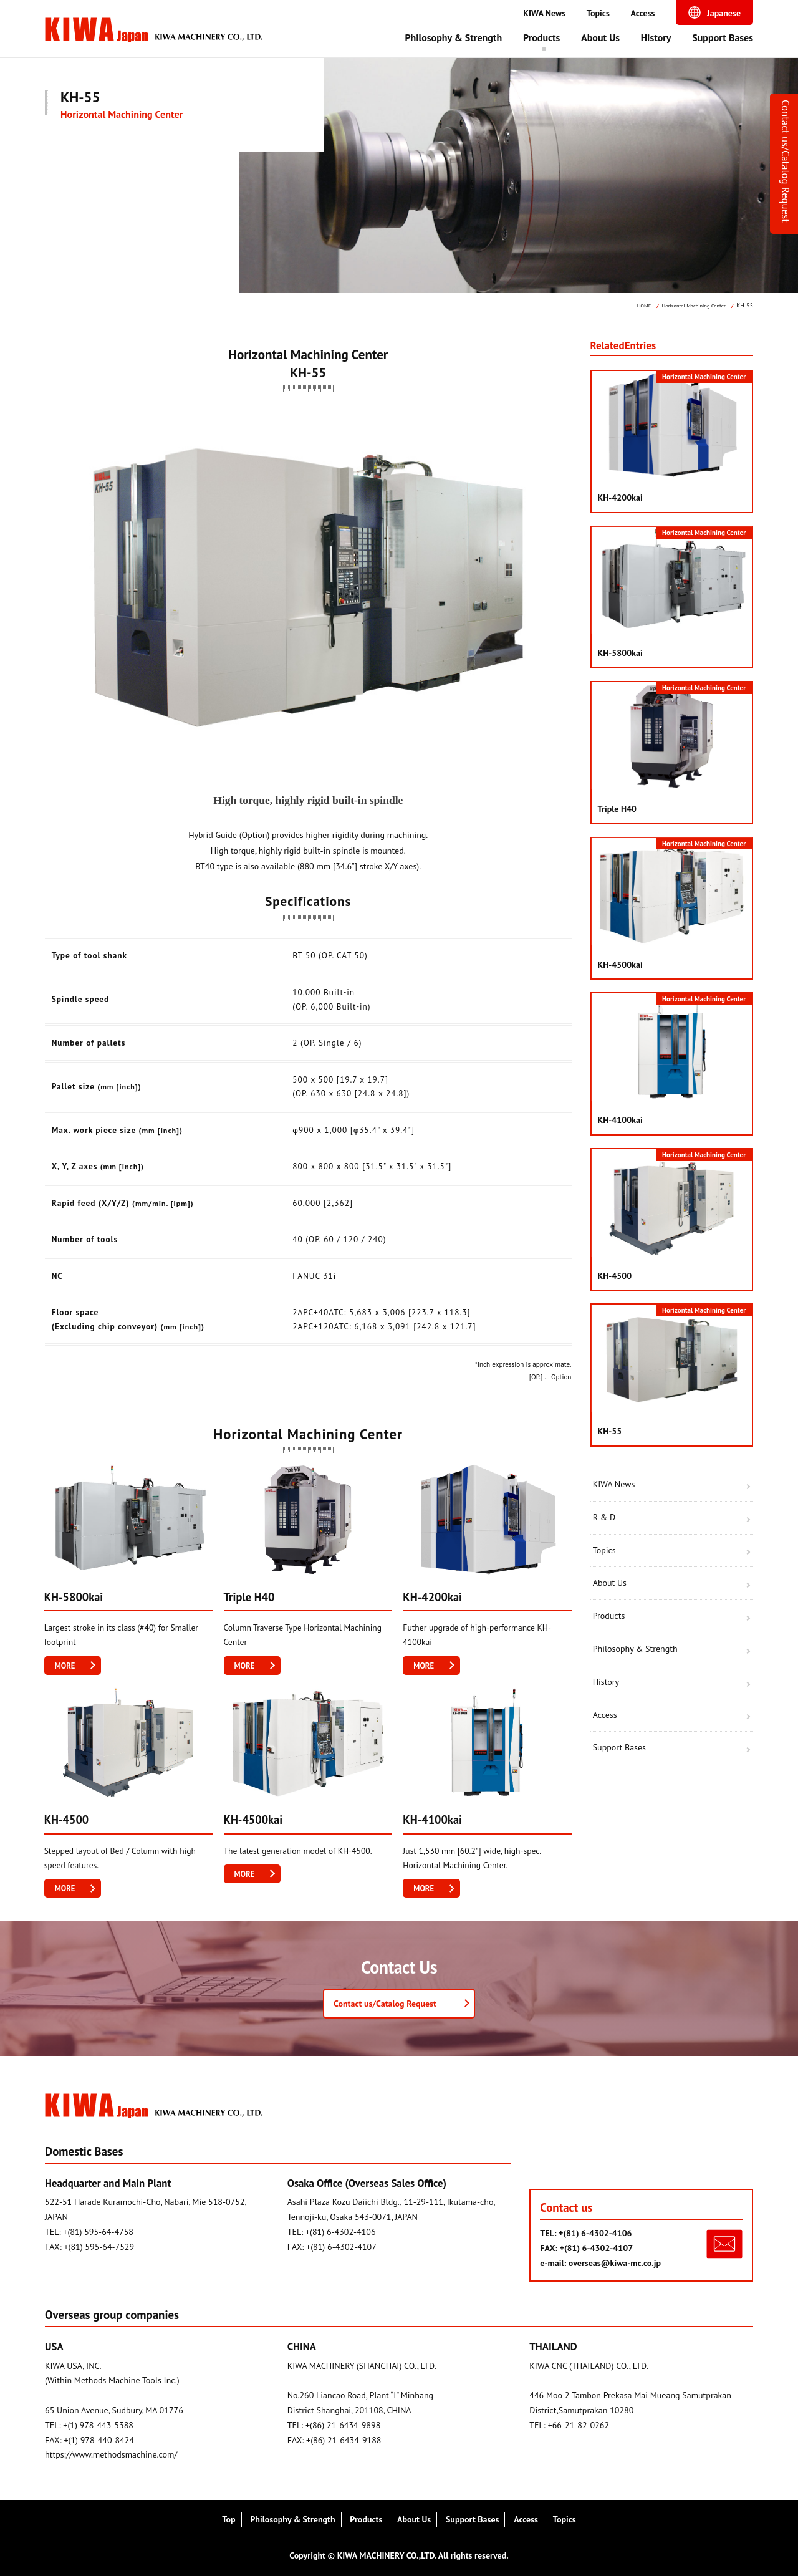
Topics (598, 13)
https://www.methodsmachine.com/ (111, 2454)
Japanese (724, 13)
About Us (600, 37)
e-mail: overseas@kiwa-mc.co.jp (600, 2263)
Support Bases (722, 37)
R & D (604, 1517)
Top (228, 2519)
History (656, 37)
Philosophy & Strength (453, 37)
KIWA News (544, 13)
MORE (66, 1665)
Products (541, 37)
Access (643, 13)
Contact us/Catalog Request (785, 161)
